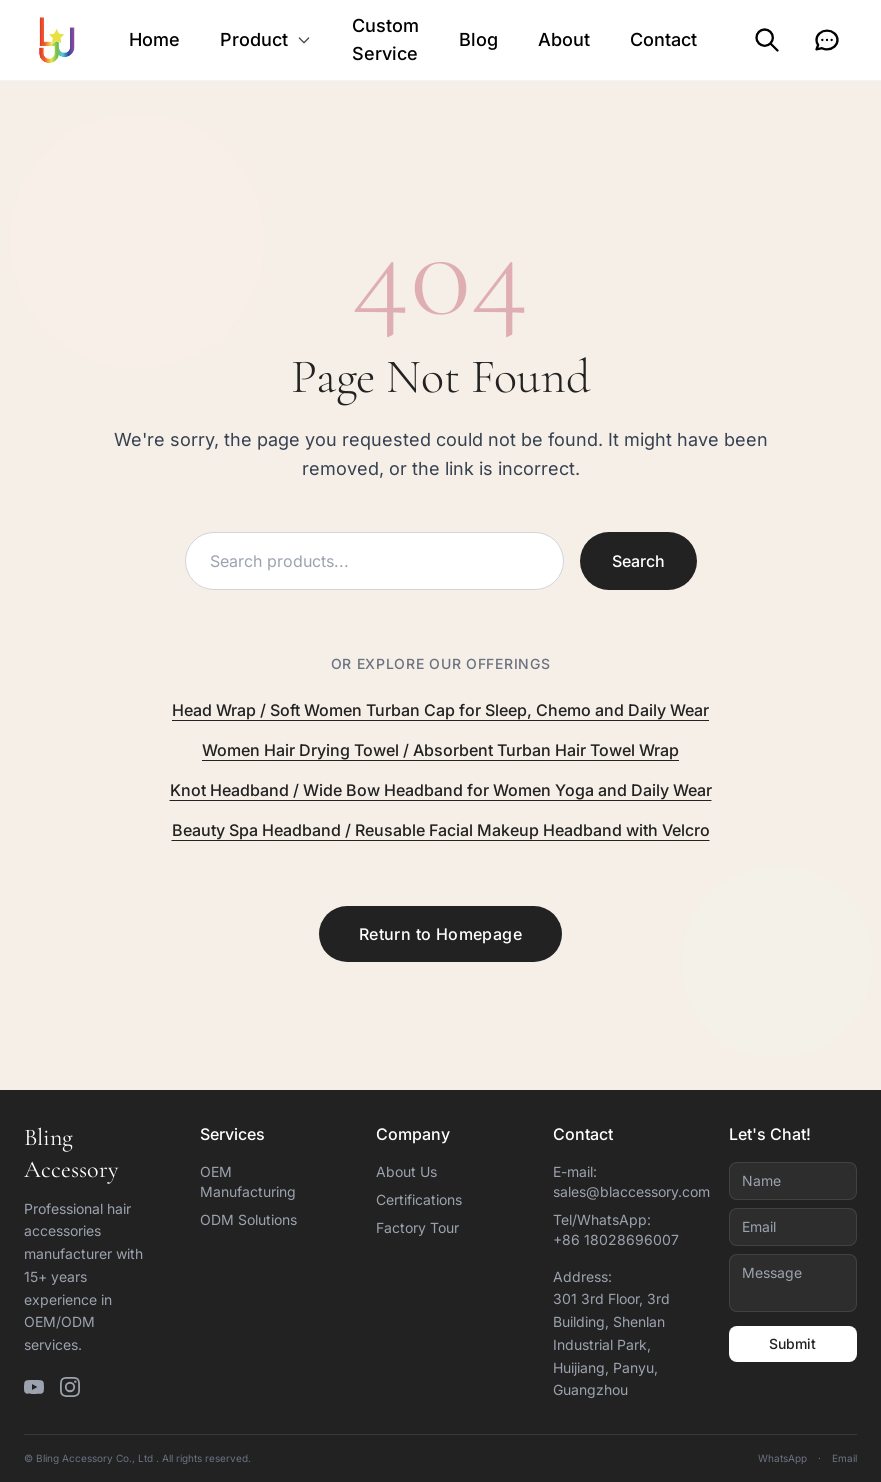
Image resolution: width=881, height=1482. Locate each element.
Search (638, 561)
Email (844, 1458)
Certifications (419, 1199)
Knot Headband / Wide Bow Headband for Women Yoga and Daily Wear (441, 790)
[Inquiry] (827, 40)
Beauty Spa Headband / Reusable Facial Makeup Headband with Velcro (441, 830)
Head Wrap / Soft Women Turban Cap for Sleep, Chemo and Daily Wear (440, 710)
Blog (478, 39)
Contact (663, 39)
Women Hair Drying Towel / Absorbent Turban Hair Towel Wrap (440, 750)
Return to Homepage (440, 934)
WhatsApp (782, 1458)
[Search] (767, 40)
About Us (406, 1171)
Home (154, 39)
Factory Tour (417, 1227)
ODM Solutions (248, 1219)
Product (266, 39)
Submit (792, 1343)
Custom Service (385, 39)
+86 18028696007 (616, 1239)
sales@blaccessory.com (631, 1191)
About (564, 39)
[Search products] (374, 561)
